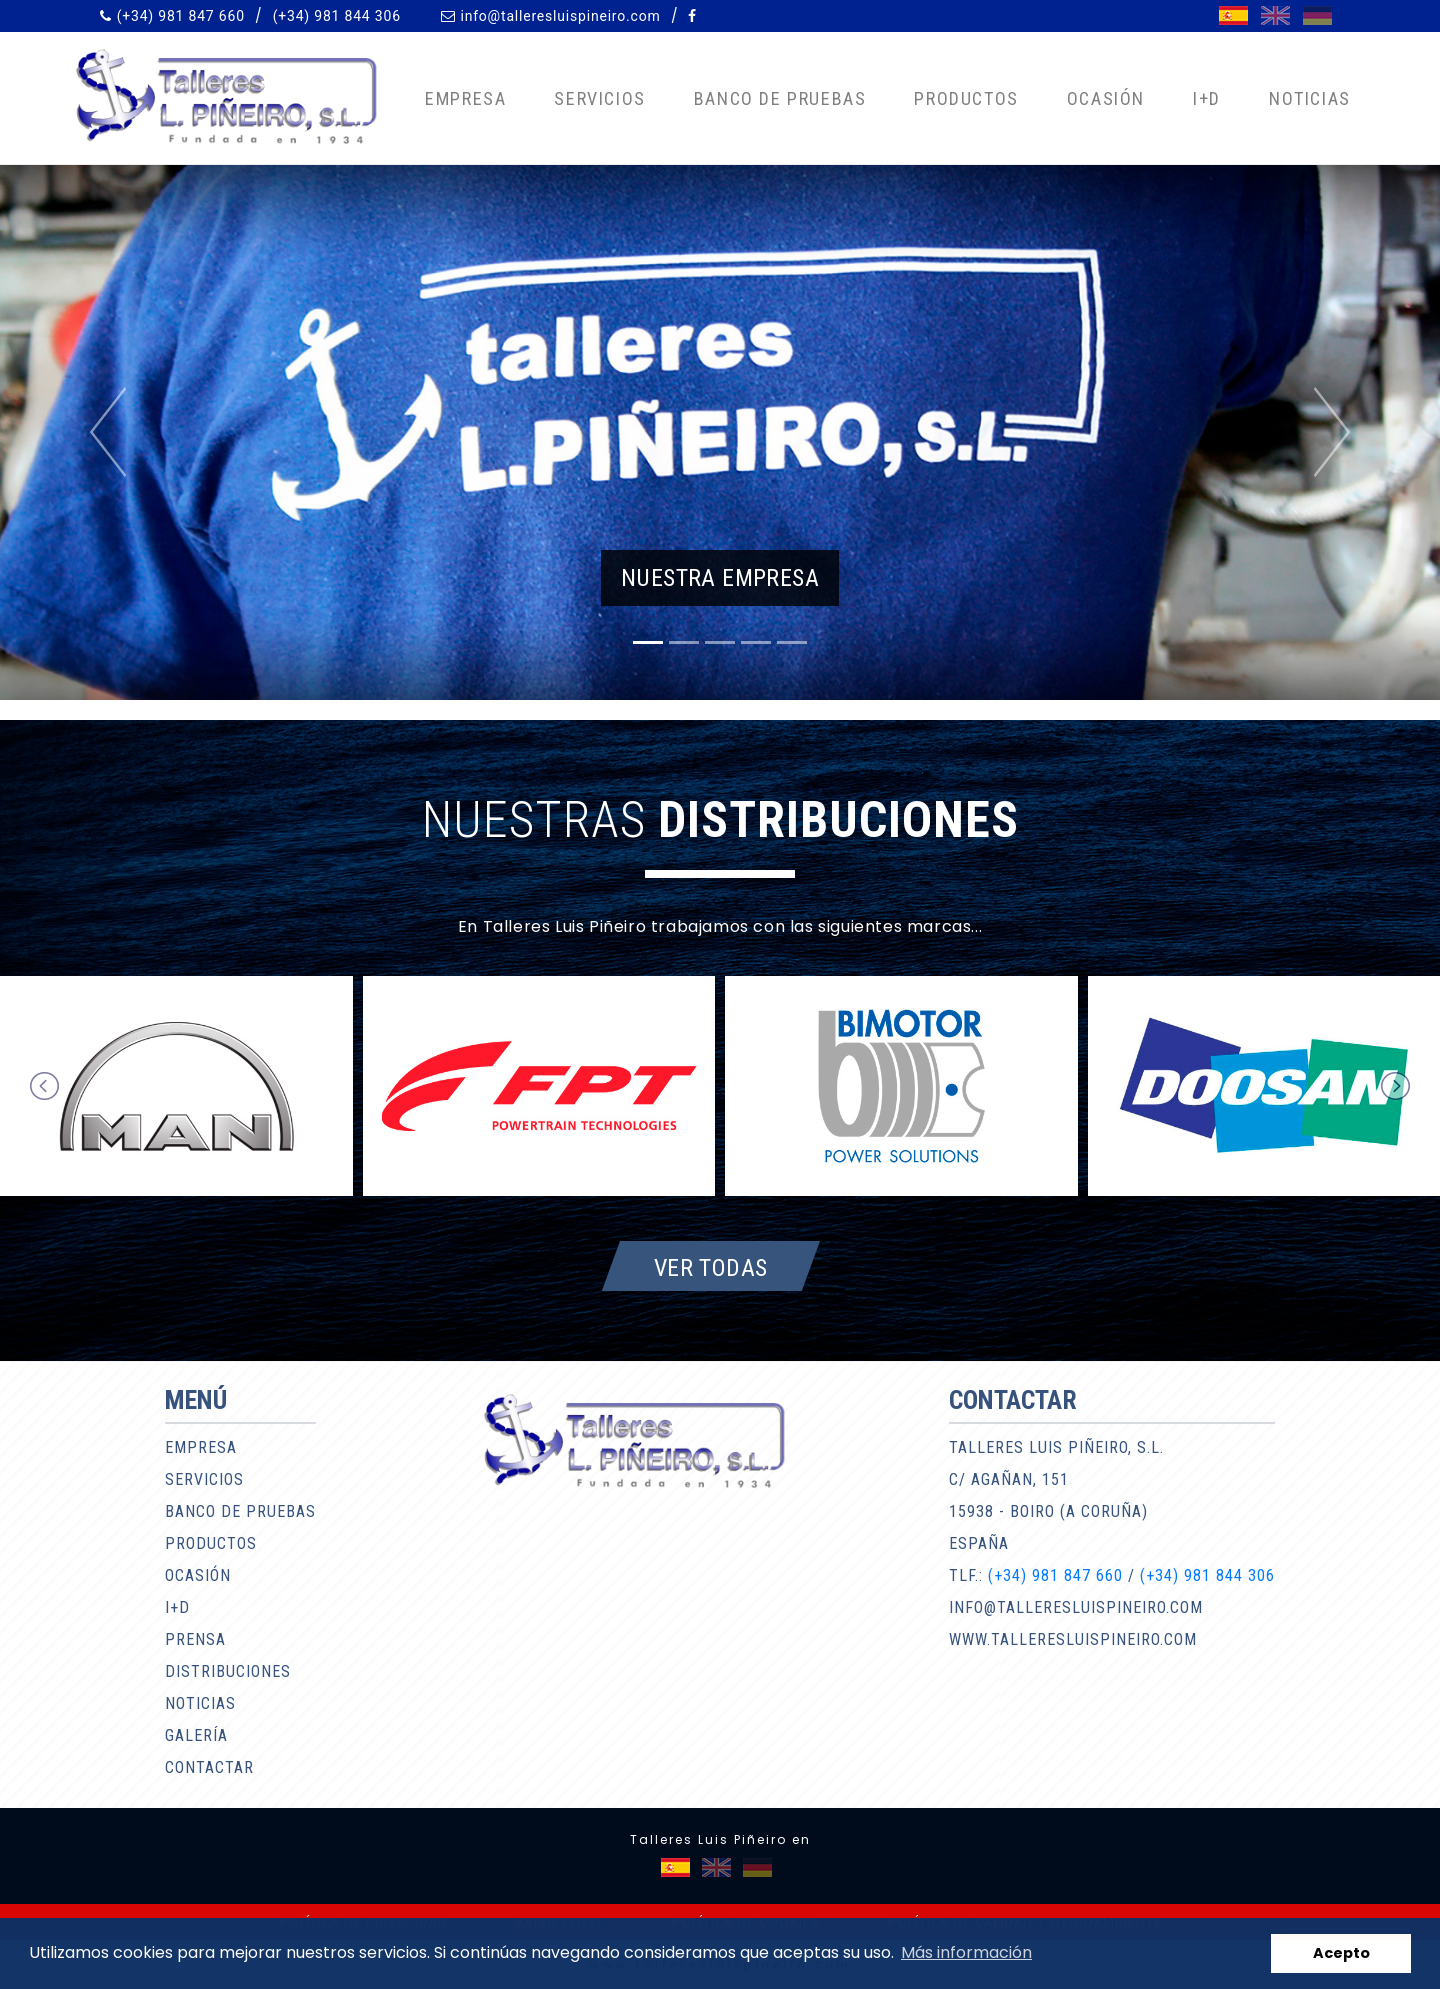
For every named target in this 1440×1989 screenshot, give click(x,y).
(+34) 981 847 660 (181, 16)
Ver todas (711, 1267)
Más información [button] (966, 1952)
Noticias (1310, 98)
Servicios (599, 98)
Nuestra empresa (720, 578)
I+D (1207, 98)
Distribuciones (228, 1671)
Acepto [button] (1341, 1953)
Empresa (465, 98)
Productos (966, 98)
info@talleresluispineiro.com (560, 16)
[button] (108, 432)
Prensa (195, 1639)
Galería (196, 1735)
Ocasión (1106, 98)
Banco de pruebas (780, 98)
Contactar (209, 1767)
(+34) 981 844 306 (337, 16)
